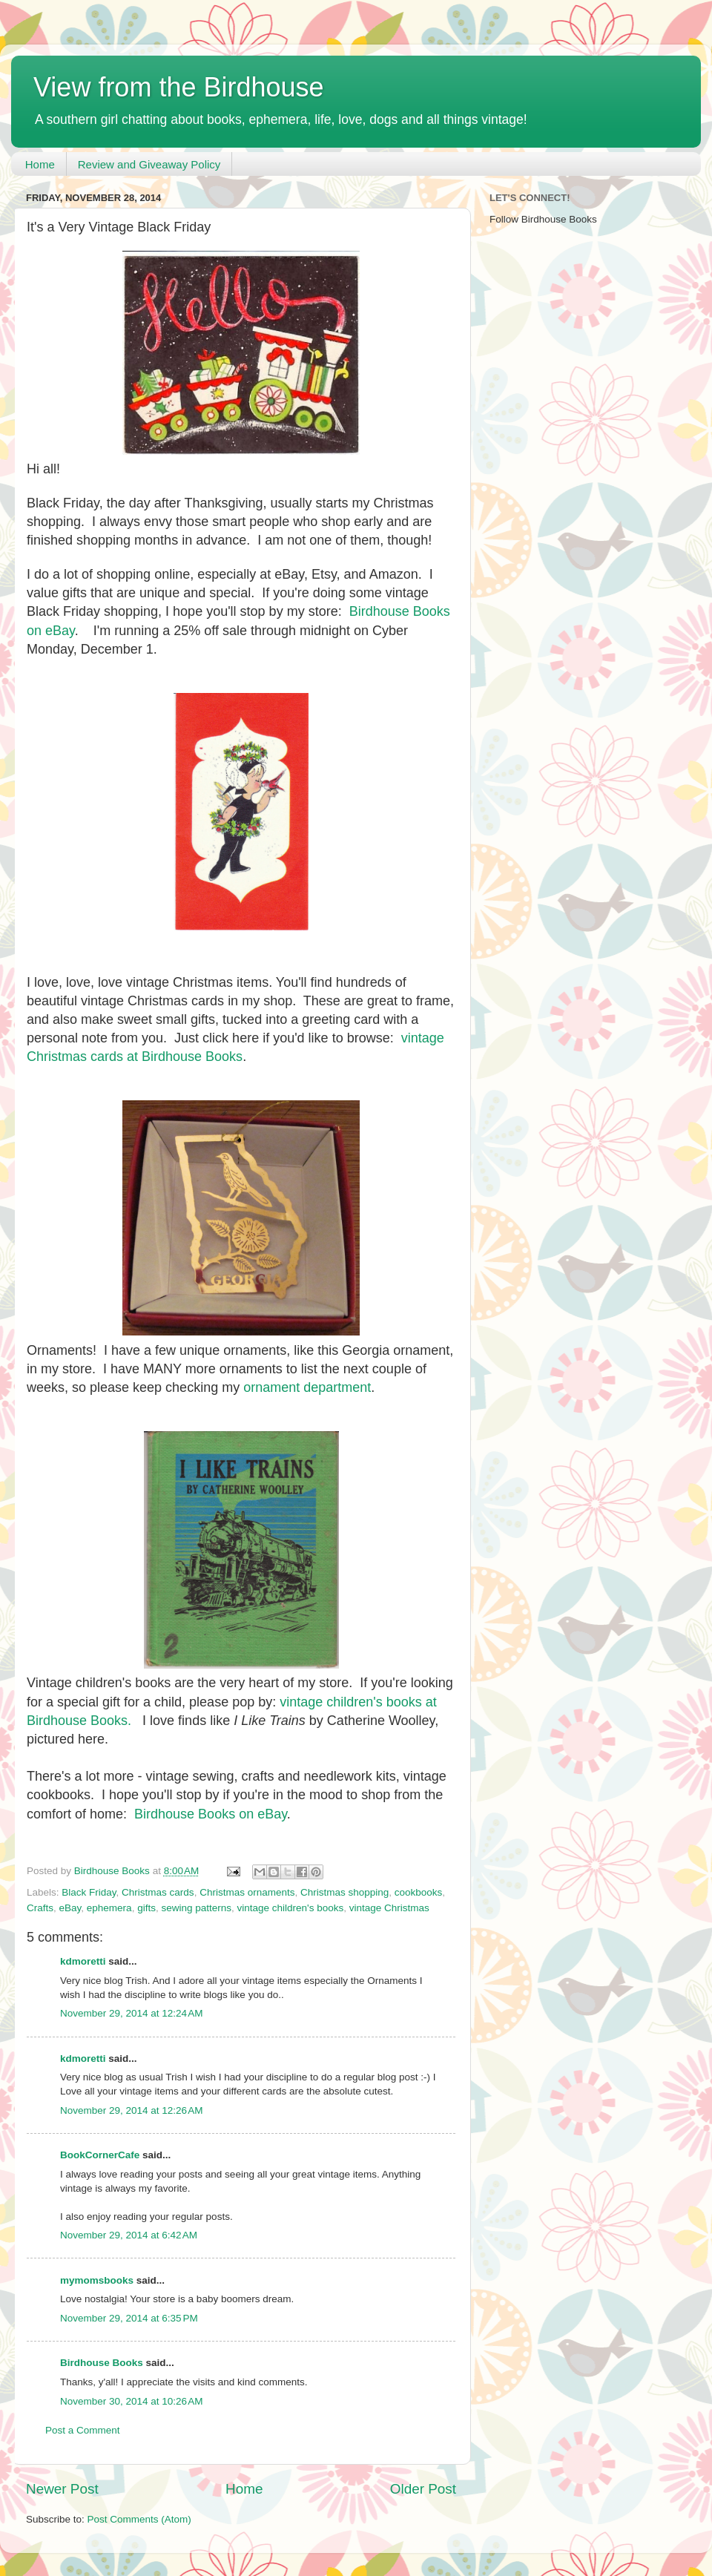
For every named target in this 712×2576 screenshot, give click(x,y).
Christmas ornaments (247, 1892)
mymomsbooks (97, 2280)
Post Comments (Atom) (139, 2519)
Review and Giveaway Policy (149, 164)
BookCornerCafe (99, 2155)
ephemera (109, 1907)
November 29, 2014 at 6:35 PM (129, 2318)
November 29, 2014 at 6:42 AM (128, 2235)
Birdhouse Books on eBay (210, 1814)
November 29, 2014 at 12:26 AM (131, 2110)
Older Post (423, 2489)
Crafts (40, 1907)
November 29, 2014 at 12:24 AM (131, 2013)
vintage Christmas (389, 1907)
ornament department (307, 1387)
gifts (146, 1907)
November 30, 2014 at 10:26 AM (131, 2401)
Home (40, 164)
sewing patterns (196, 1907)
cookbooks (419, 1892)
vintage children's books (290, 1907)
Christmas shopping (344, 1892)
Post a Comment (82, 2430)
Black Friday (89, 1892)
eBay (70, 1907)
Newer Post (62, 2489)
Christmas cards (158, 1892)
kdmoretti (83, 1961)
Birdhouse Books (101, 2362)
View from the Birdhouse (178, 87)
